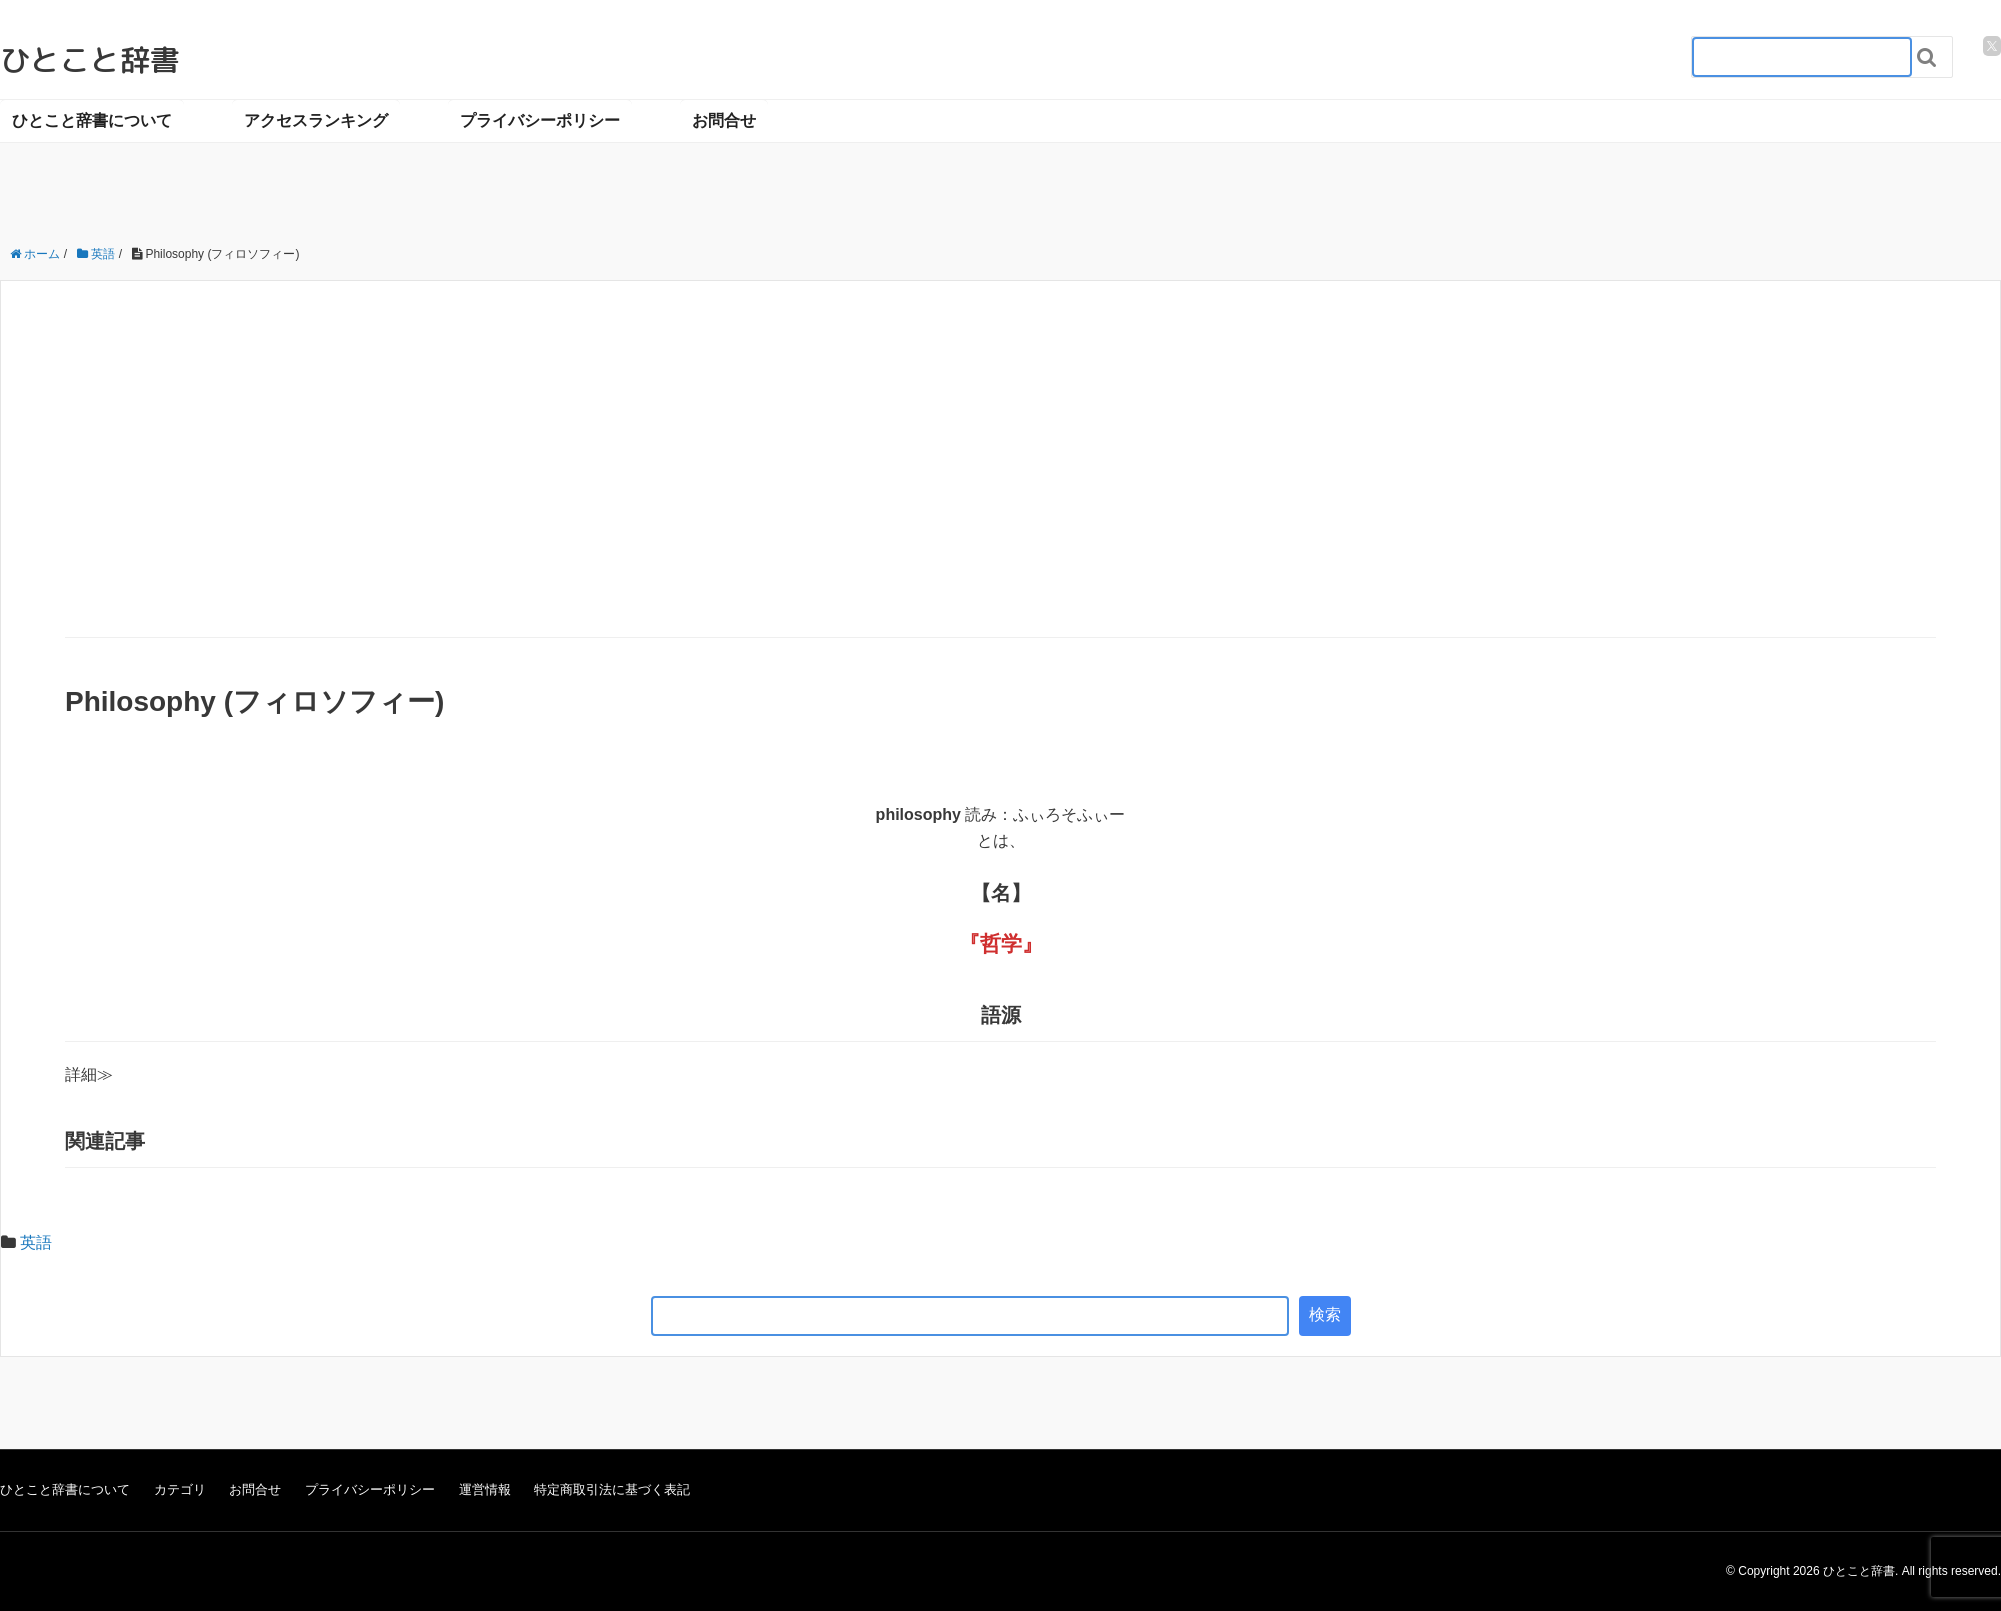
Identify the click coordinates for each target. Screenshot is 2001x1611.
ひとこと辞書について (92, 120)
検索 (1325, 1314)
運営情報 (485, 1489)
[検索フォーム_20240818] (1802, 57)
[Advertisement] (1001, 487)
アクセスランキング (316, 120)
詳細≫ (89, 1074)
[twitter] (1992, 46)
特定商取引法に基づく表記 (612, 1489)
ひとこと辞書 (90, 60)
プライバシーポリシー (540, 120)
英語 (36, 1242)
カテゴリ (180, 1489)
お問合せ (724, 120)
